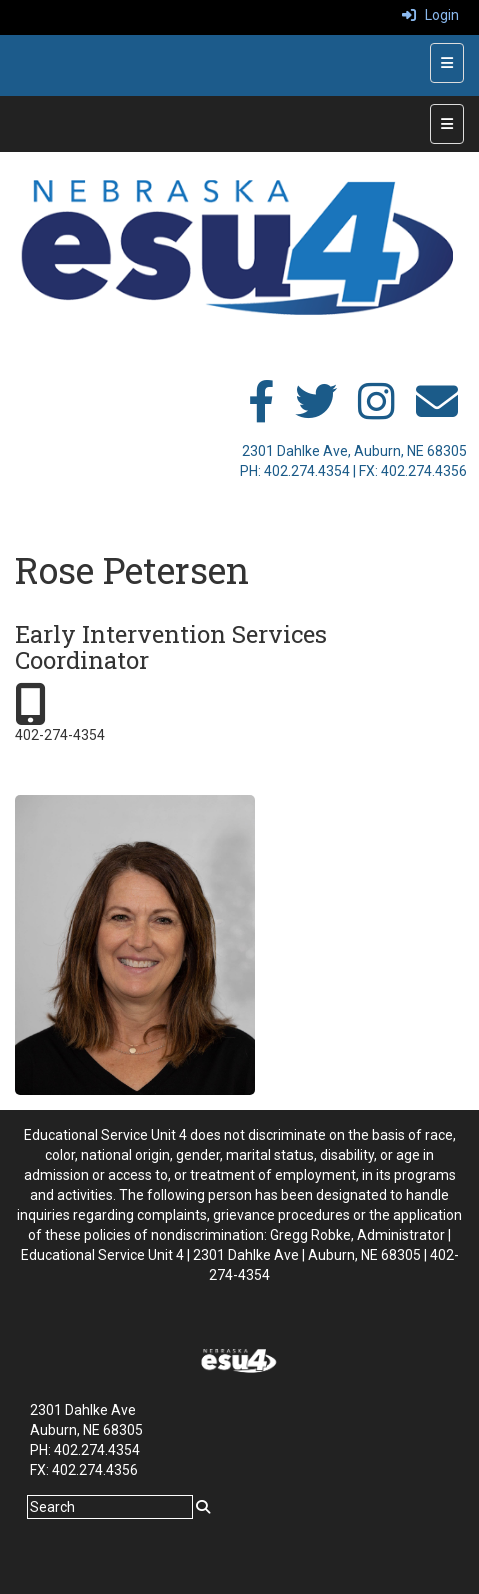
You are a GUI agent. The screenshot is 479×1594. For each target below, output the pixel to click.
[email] (437, 412)
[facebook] (261, 412)
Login (430, 15)
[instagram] (376, 412)
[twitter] (316, 412)
